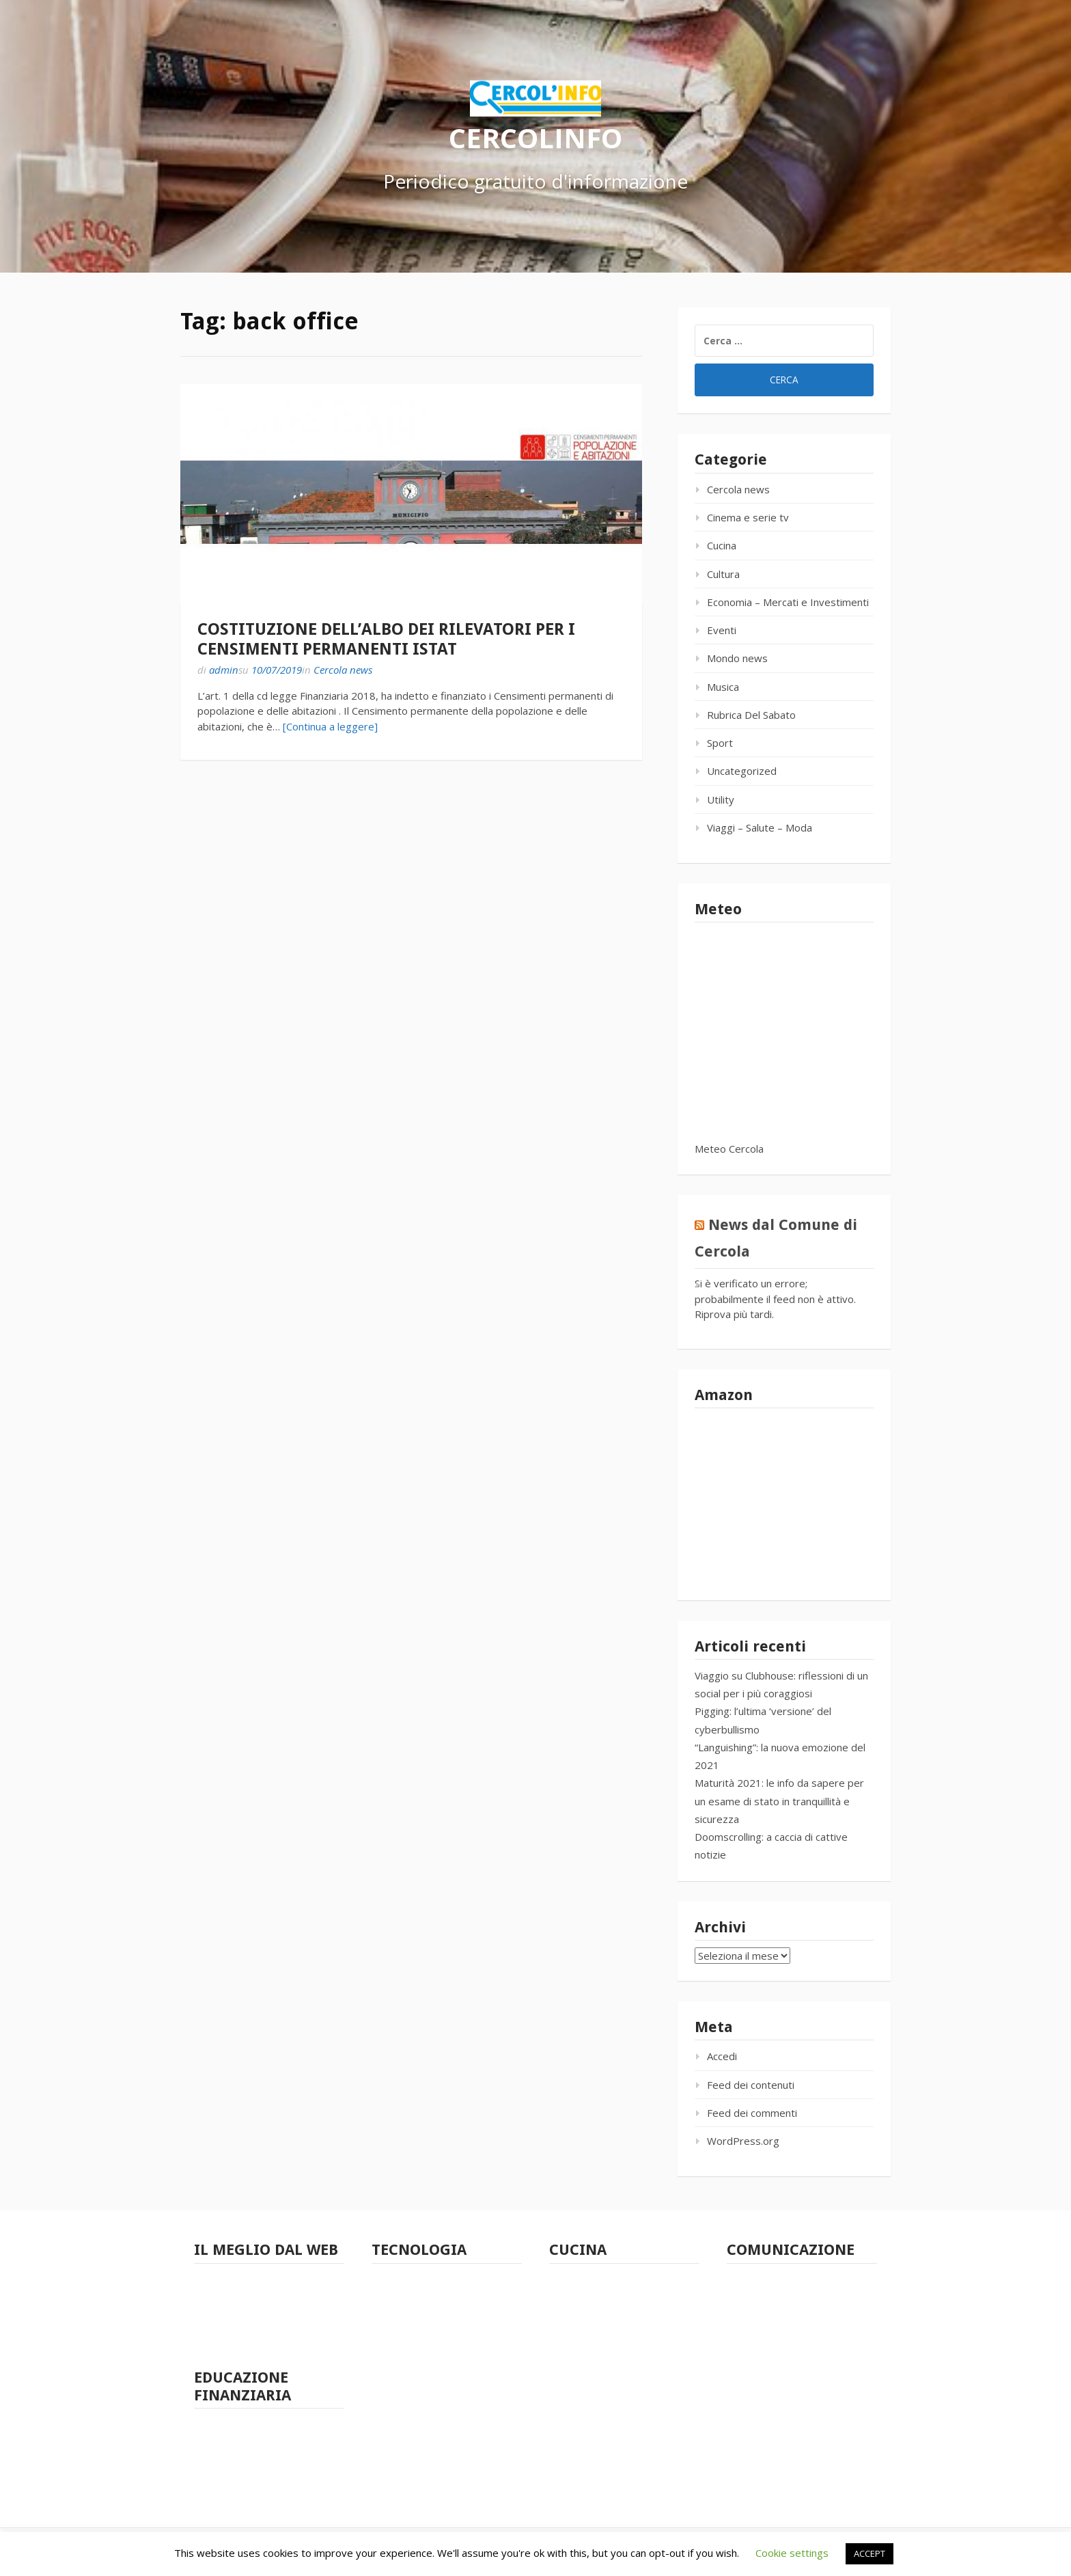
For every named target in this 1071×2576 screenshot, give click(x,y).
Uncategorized (742, 771)
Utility (720, 799)
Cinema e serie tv (748, 517)
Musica (723, 687)
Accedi (722, 2056)
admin (223, 669)
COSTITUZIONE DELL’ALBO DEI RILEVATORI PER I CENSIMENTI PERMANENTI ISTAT (386, 639)
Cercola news (343, 669)
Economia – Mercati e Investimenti (788, 602)
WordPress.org (743, 2141)
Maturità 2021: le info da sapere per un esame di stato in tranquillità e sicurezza (779, 1801)
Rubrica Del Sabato (751, 715)
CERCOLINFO (535, 137)
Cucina (721, 545)
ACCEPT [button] (869, 2553)
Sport (720, 743)
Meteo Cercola (729, 1148)
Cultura (723, 574)
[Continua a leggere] (330, 726)
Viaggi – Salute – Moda (759, 827)
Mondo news (737, 658)
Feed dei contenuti (750, 2085)
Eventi (721, 630)
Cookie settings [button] (792, 2553)
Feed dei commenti (752, 2113)
